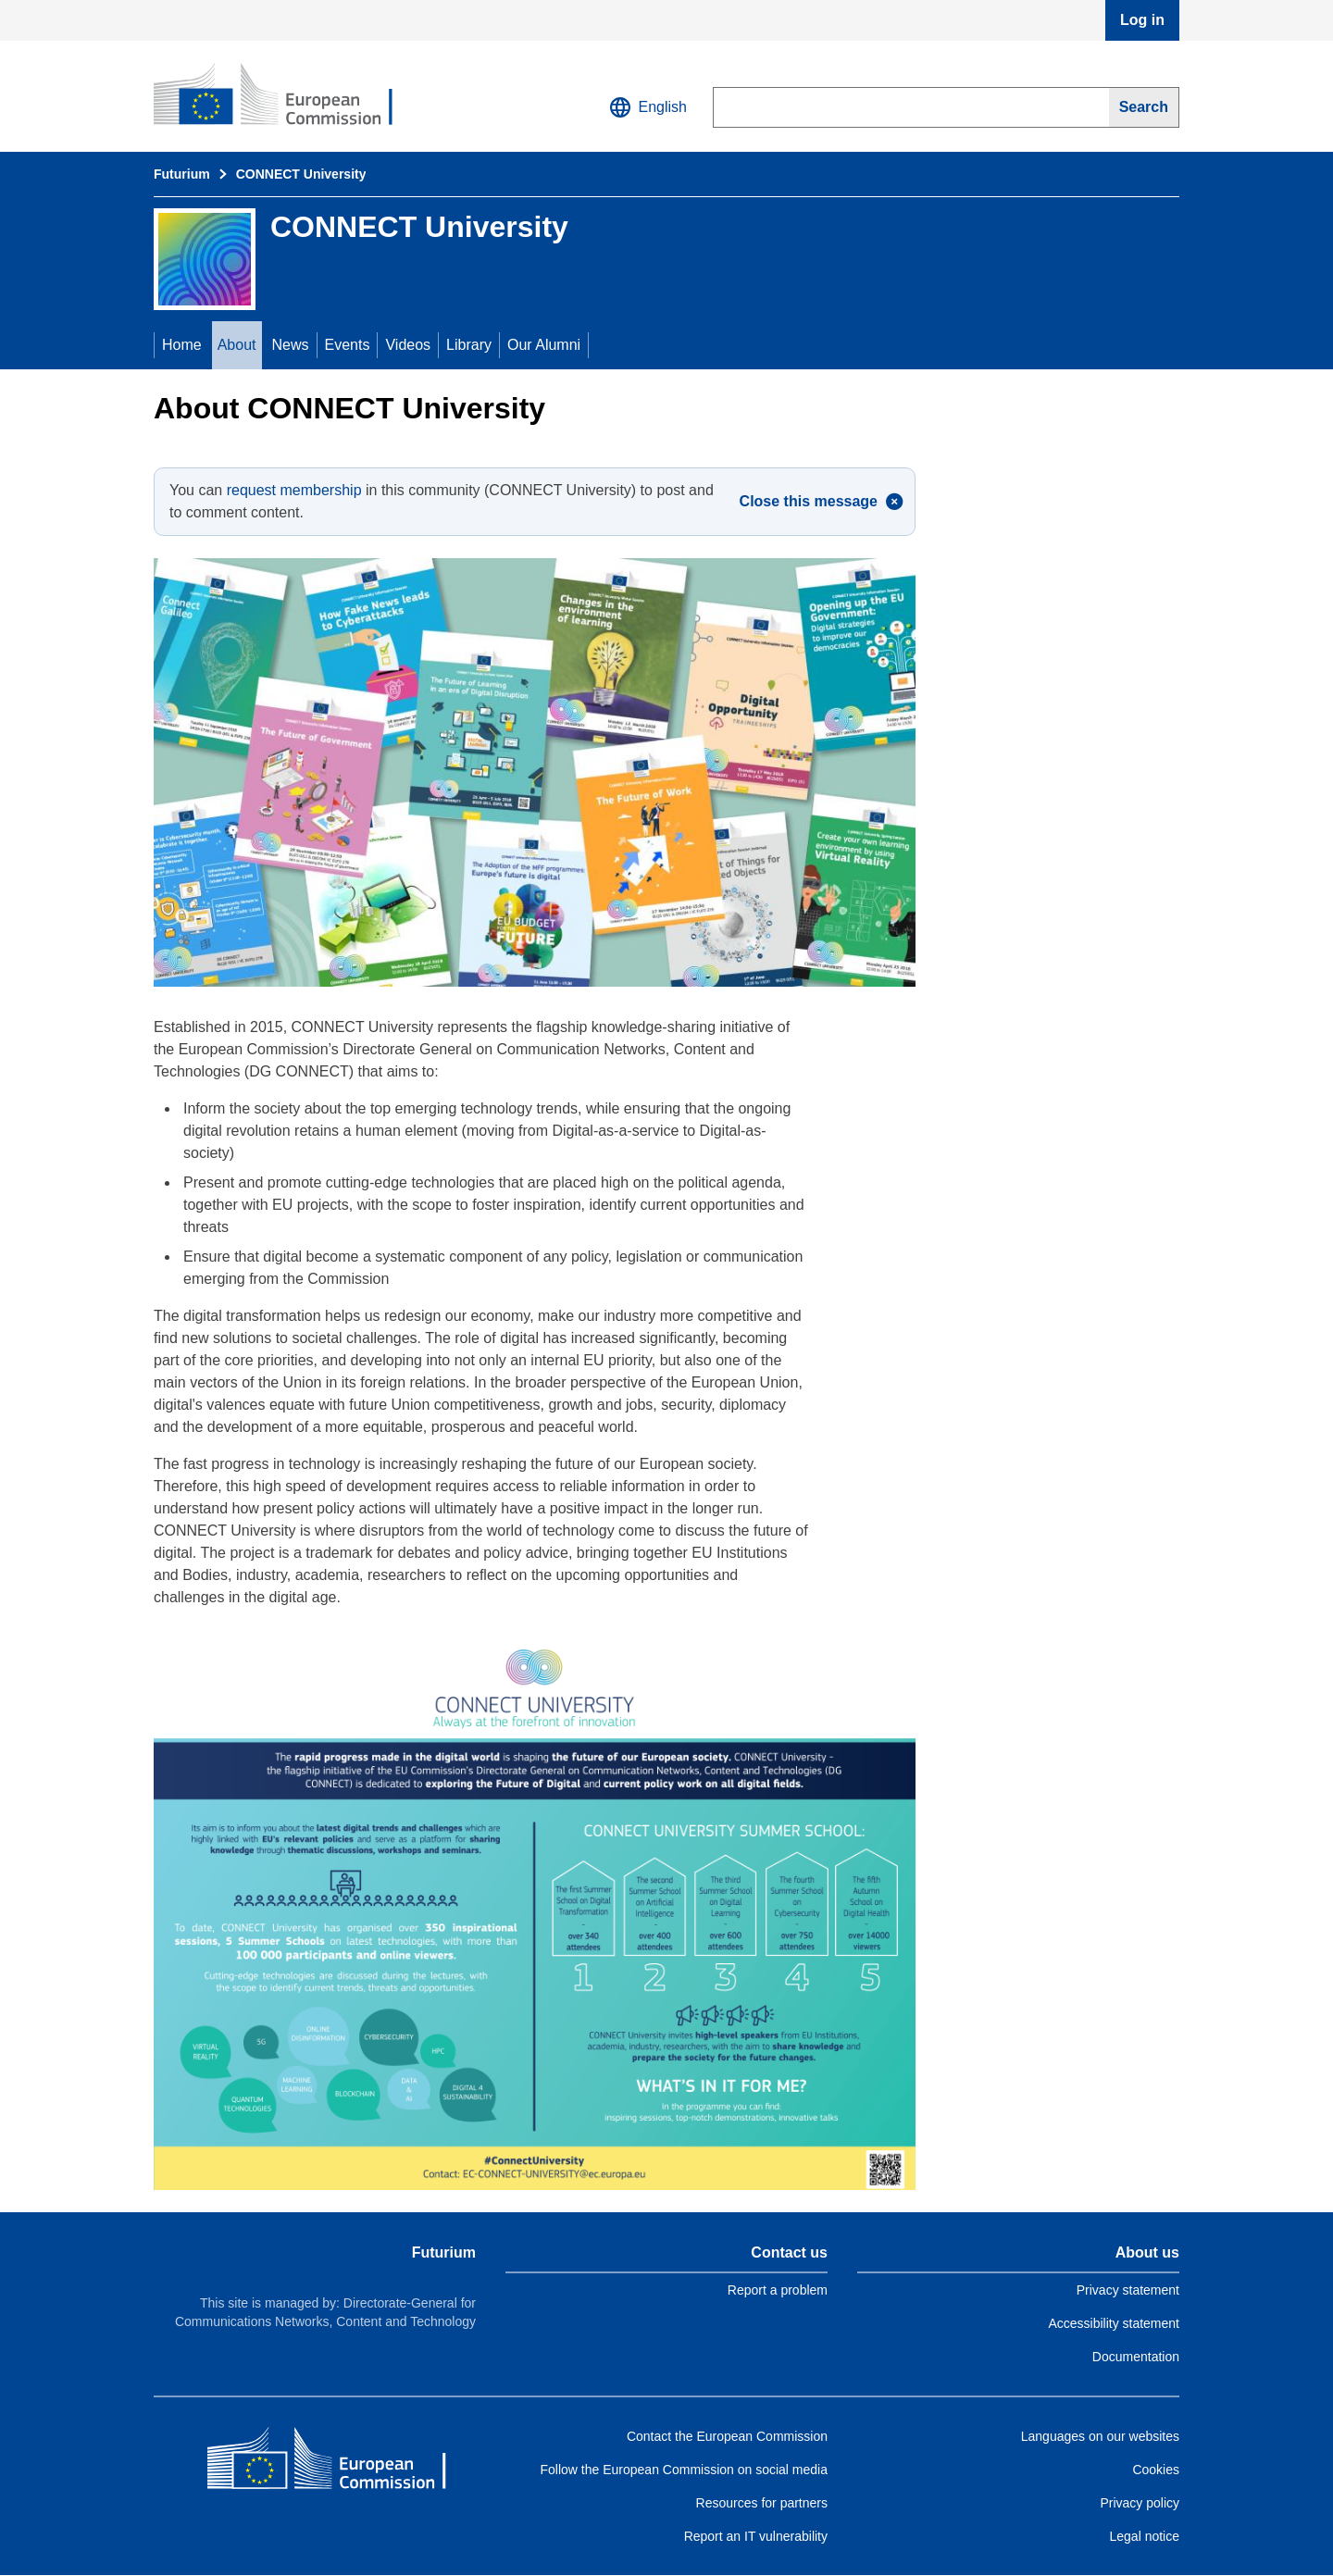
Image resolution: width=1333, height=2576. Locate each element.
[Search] (1144, 107)
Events (347, 345)
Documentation (1135, 2356)
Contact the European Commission (727, 2436)
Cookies (1155, 2469)
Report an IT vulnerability (756, 2536)
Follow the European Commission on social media (684, 2469)
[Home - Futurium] (288, 96)
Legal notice (1144, 2536)
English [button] (648, 107)
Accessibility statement (1113, 2323)
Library (469, 345)
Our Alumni (543, 345)
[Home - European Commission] (341, 2462)
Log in (1142, 20)
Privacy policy (1139, 2502)
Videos (407, 345)
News (290, 345)
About (237, 345)
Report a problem (778, 2290)
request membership (294, 490)
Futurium (182, 174)
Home (182, 345)
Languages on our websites (1100, 2436)
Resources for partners (762, 2502)
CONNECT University (301, 174)
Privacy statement (1128, 2290)
